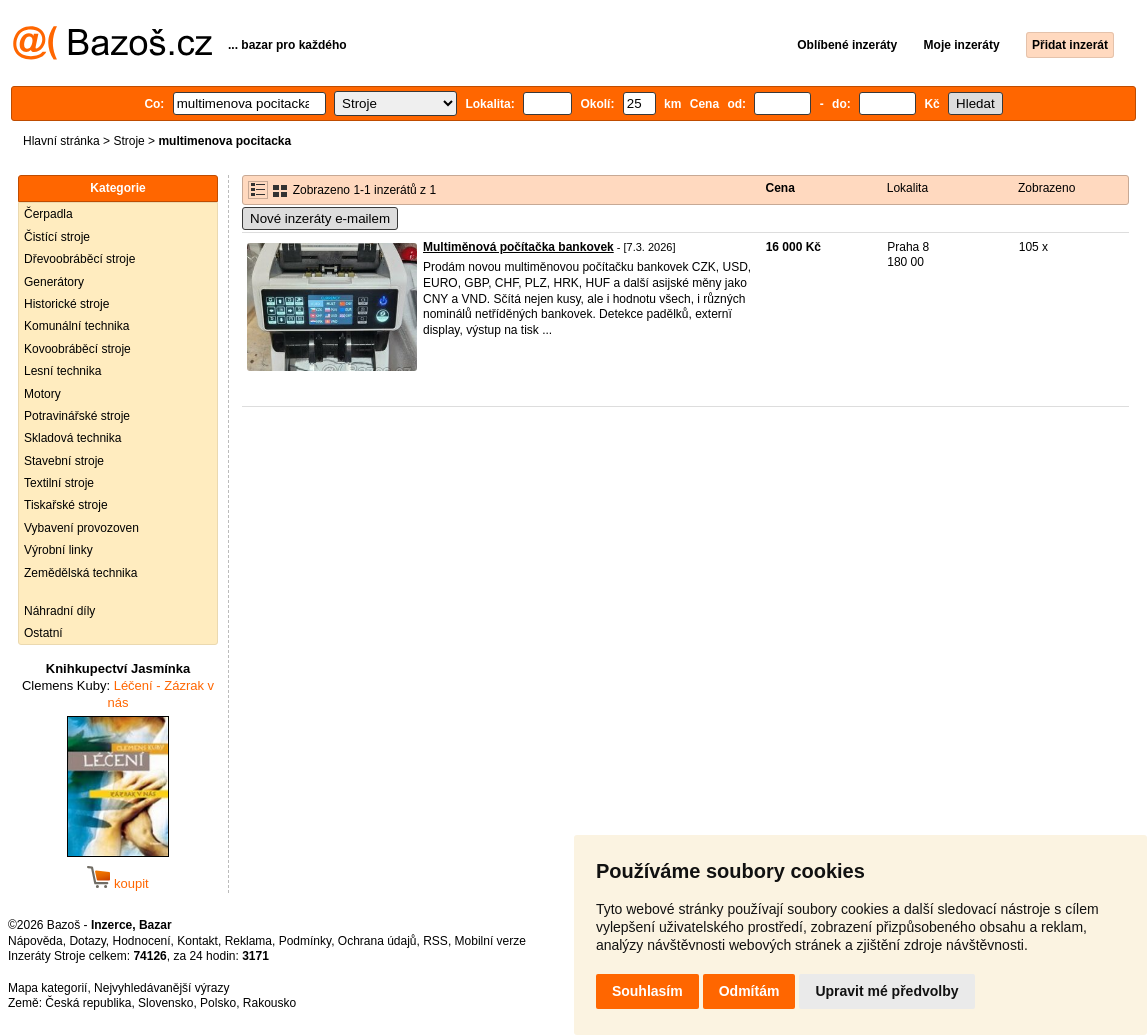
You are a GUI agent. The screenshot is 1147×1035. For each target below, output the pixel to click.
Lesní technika (62, 371)
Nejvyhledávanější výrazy (161, 988)
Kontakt (197, 941)
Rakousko (269, 1003)
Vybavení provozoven (81, 528)
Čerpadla (48, 214)
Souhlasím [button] (647, 991)
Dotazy (87, 941)
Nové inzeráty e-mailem (320, 218)
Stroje (128, 141)
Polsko (218, 1003)
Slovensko (165, 1003)
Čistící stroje (57, 237)
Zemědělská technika (80, 573)
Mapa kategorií (47, 988)
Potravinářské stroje (77, 416)
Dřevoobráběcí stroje (79, 259)
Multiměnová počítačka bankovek (518, 247)
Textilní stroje (59, 483)
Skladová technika (72, 438)
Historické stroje (66, 304)
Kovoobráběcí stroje (77, 349)
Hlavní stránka (61, 141)
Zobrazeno (1046, 188)
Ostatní (43, 633)
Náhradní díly (59, 611)
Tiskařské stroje (66, 505)
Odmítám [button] (749, 991)
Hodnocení (142, 941)
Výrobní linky (58, 550)
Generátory (54, 282)
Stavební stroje (64, 461)
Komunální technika (76, 326)
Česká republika (88, 1003)
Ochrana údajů (377, 941)
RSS (435, 941)
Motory (42, 394)
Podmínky (305, 941)
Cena (780, 188)
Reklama (248, 941)
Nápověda (35, 941)
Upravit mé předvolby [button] (886, 991)
